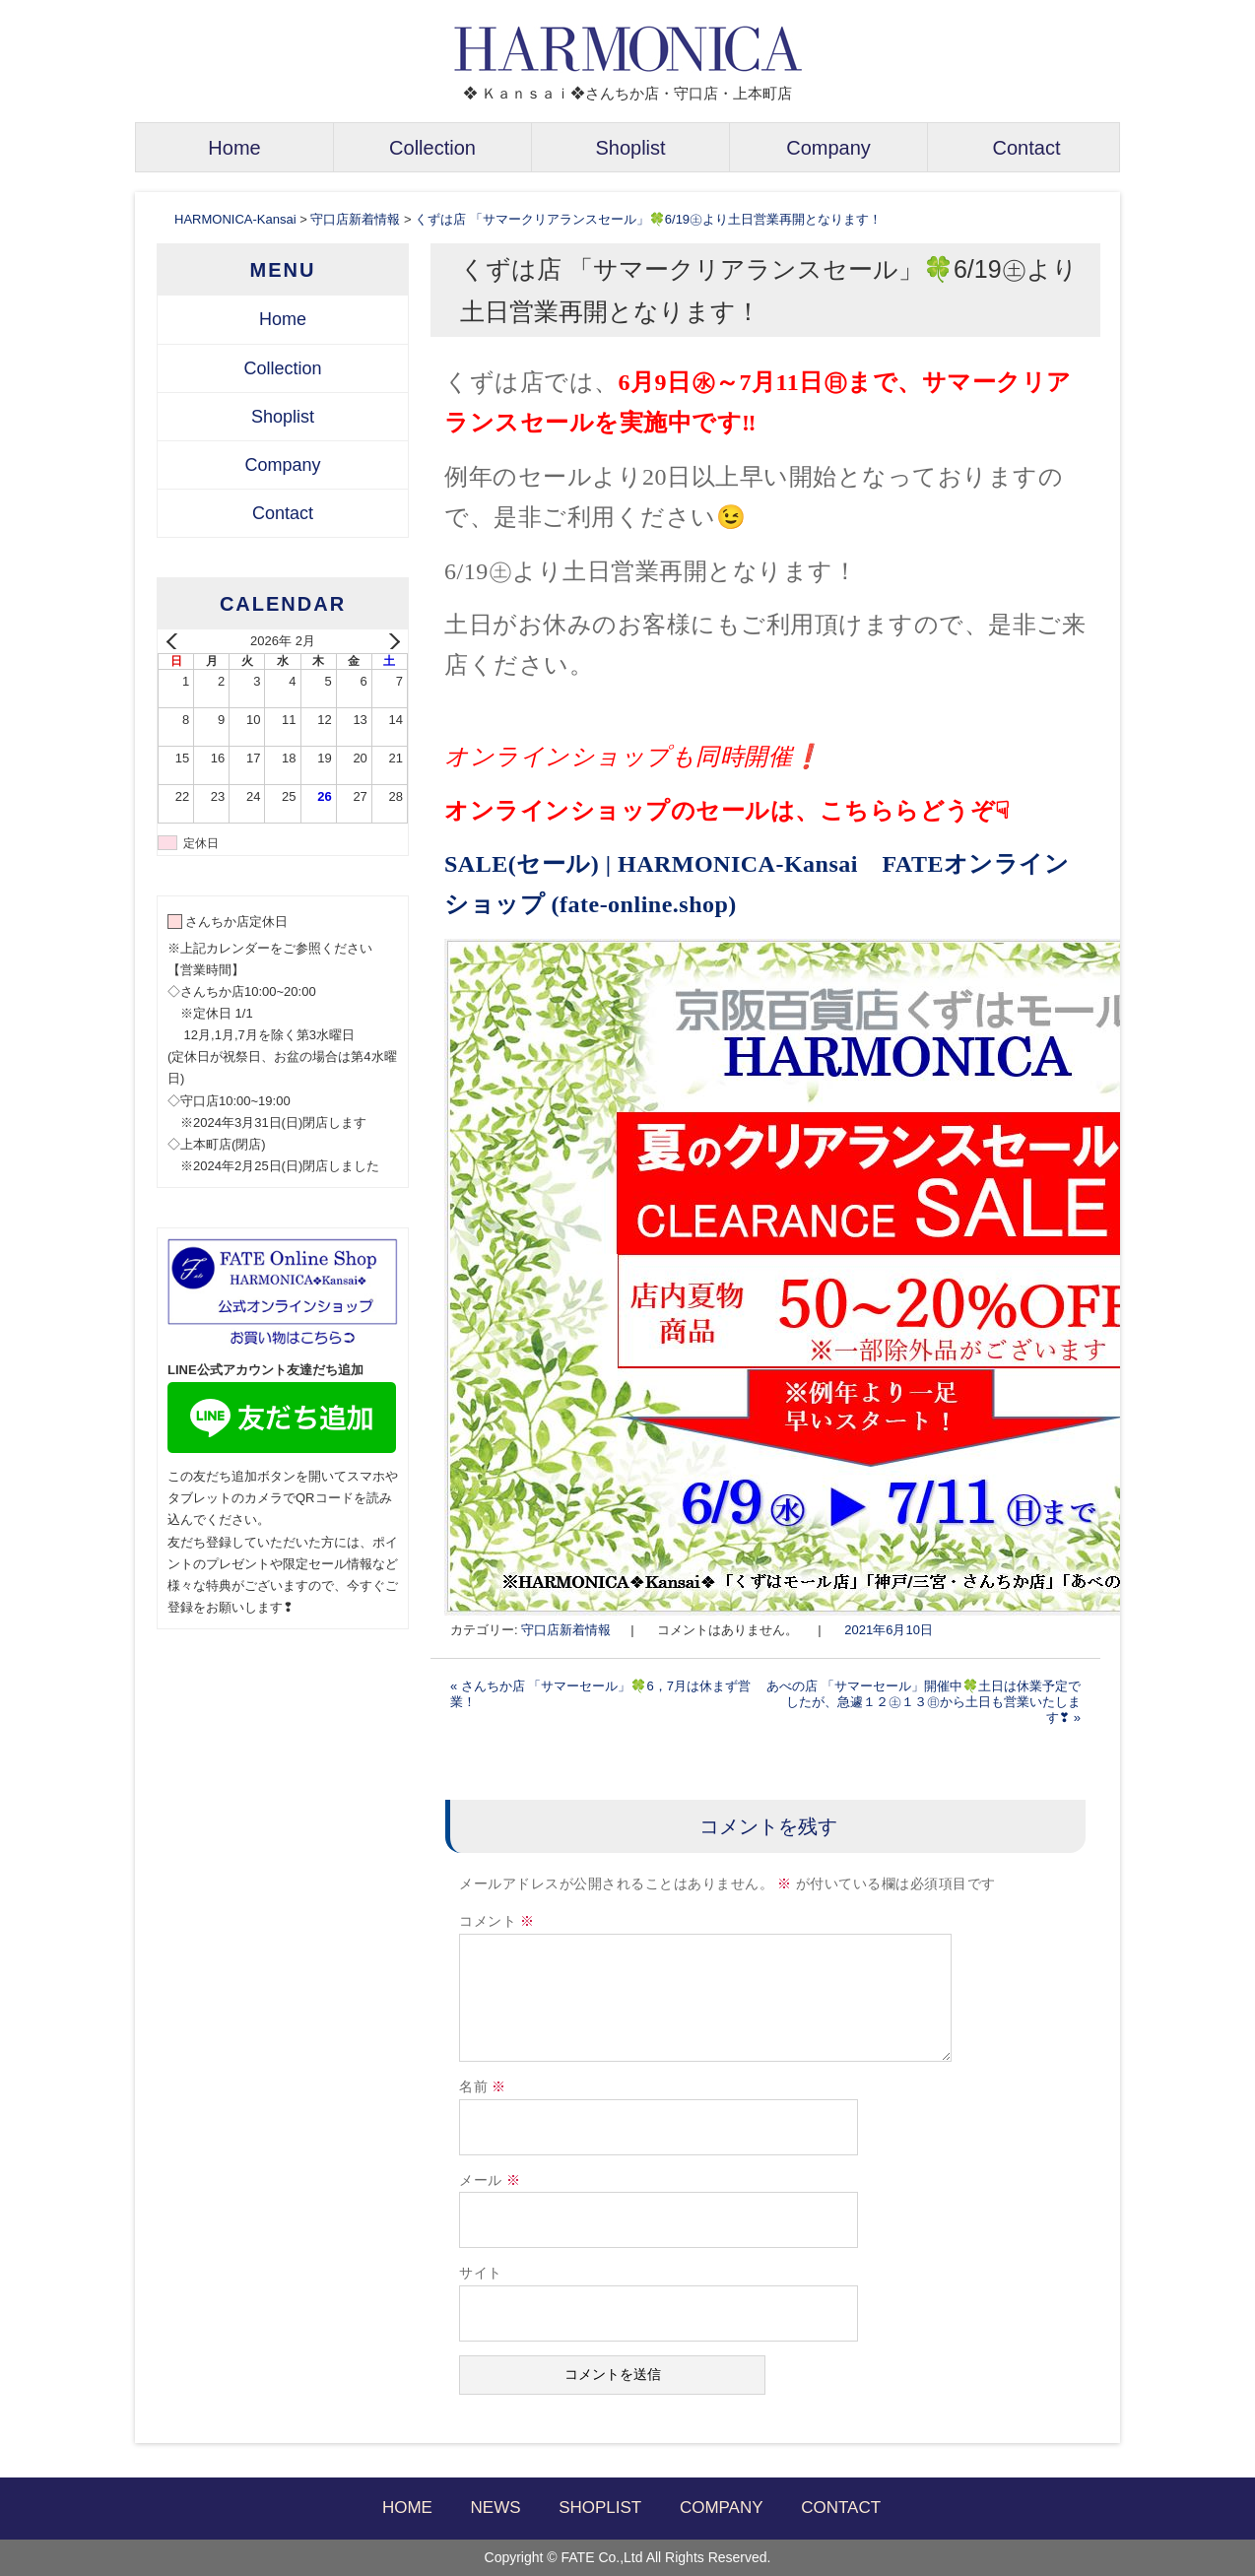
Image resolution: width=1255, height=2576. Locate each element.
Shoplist (630, 148)
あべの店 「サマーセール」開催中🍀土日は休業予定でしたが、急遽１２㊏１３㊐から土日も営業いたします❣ (923, 1702)
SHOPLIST (600, 2507)
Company (828, 148)
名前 (482, 2087)
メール (489, 2180)
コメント (497, 1921)
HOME (407, 2507)
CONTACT (841, 2507)
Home (234, 148)
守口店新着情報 (566, 1629)
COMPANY (721, 2507)
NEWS (496, 2507)
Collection (432, 148)
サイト (480, 2273)
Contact (1027, 148)
